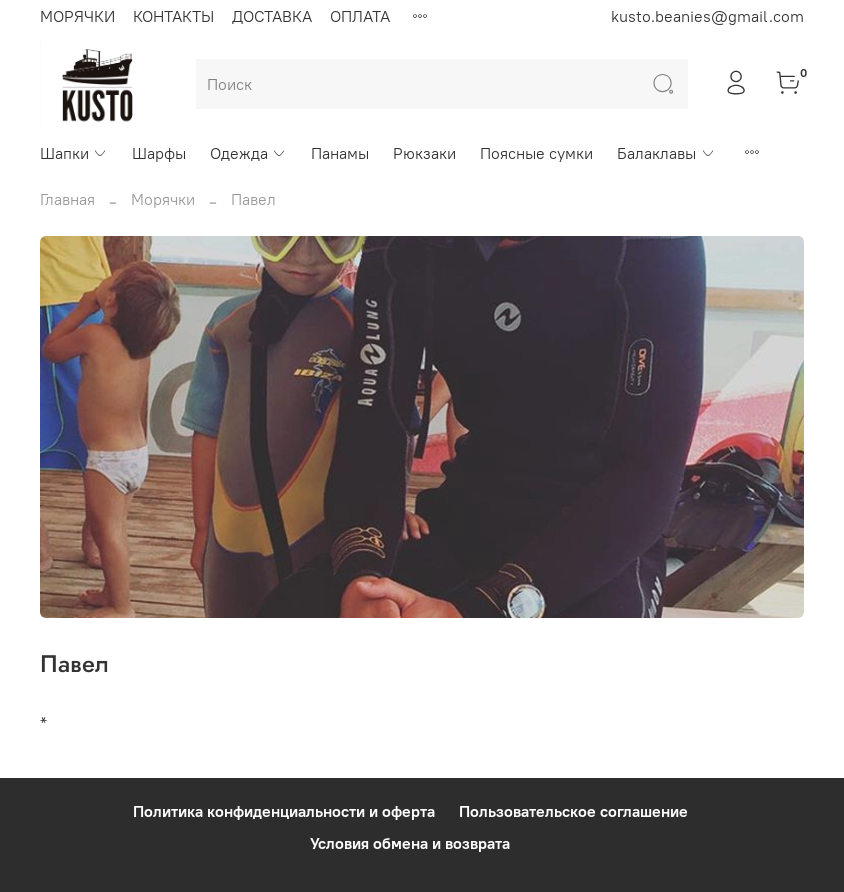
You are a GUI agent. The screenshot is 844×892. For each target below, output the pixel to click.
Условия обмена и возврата (410, 843)
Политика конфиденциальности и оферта (284, 811)
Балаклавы (666, 153)
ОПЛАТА (360, 16)
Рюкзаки (424, 153)
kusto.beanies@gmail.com (707, 16)
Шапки (74, 153)
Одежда (248, 153)
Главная (67, 199)
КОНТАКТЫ (173, 16)
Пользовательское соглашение (573, 811)
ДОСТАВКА (272, 16)
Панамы (340, 153)
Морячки (163, 199)
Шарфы (159, 153)
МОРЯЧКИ (77, 16)
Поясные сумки (536, 153)
